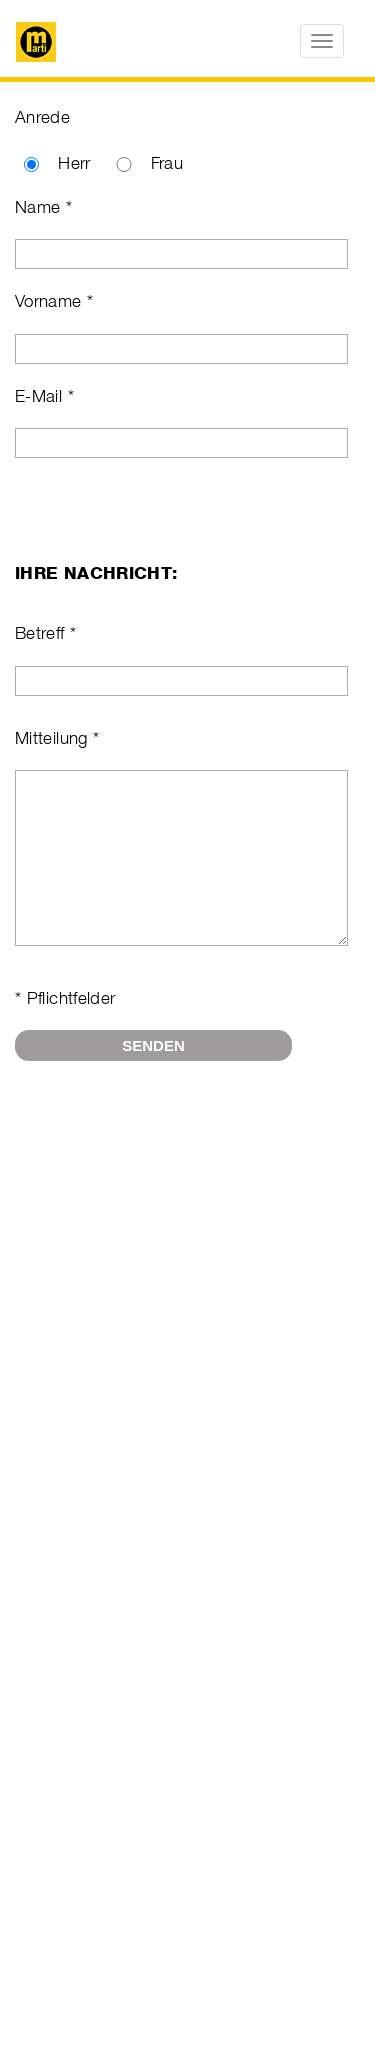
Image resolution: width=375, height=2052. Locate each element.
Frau (167, 163)
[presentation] (167, 1156)
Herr (74, 163)
